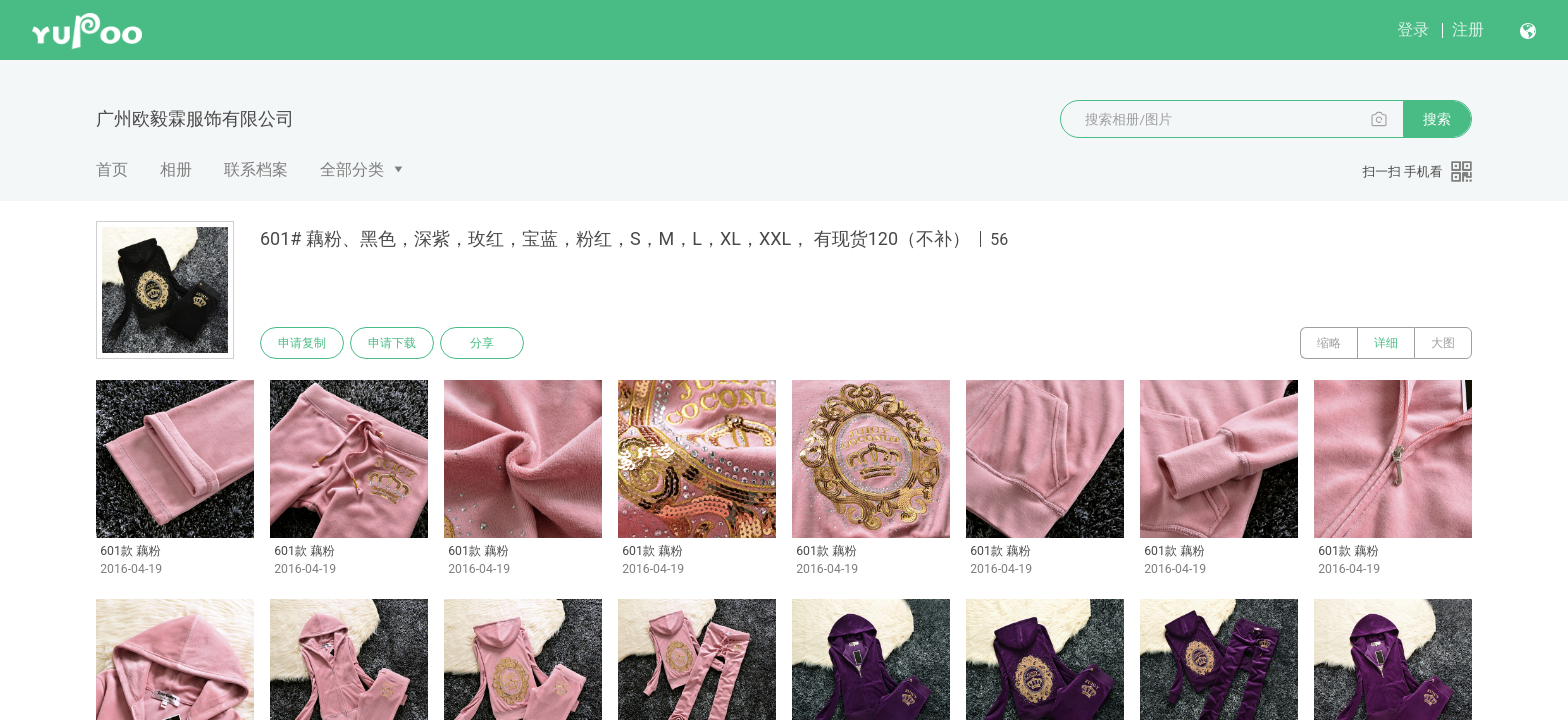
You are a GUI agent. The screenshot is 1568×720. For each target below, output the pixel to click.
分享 (482, 343)
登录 (1413, 29)
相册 (176, 169)
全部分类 (352, 169)
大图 (1443, 343)
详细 (1386, 343)
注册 (1468, 29)
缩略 (1329, 343)
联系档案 (256, 169)
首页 (112, 169)
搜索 (1437, 119)
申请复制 (302, 343)
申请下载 (392, 343)
